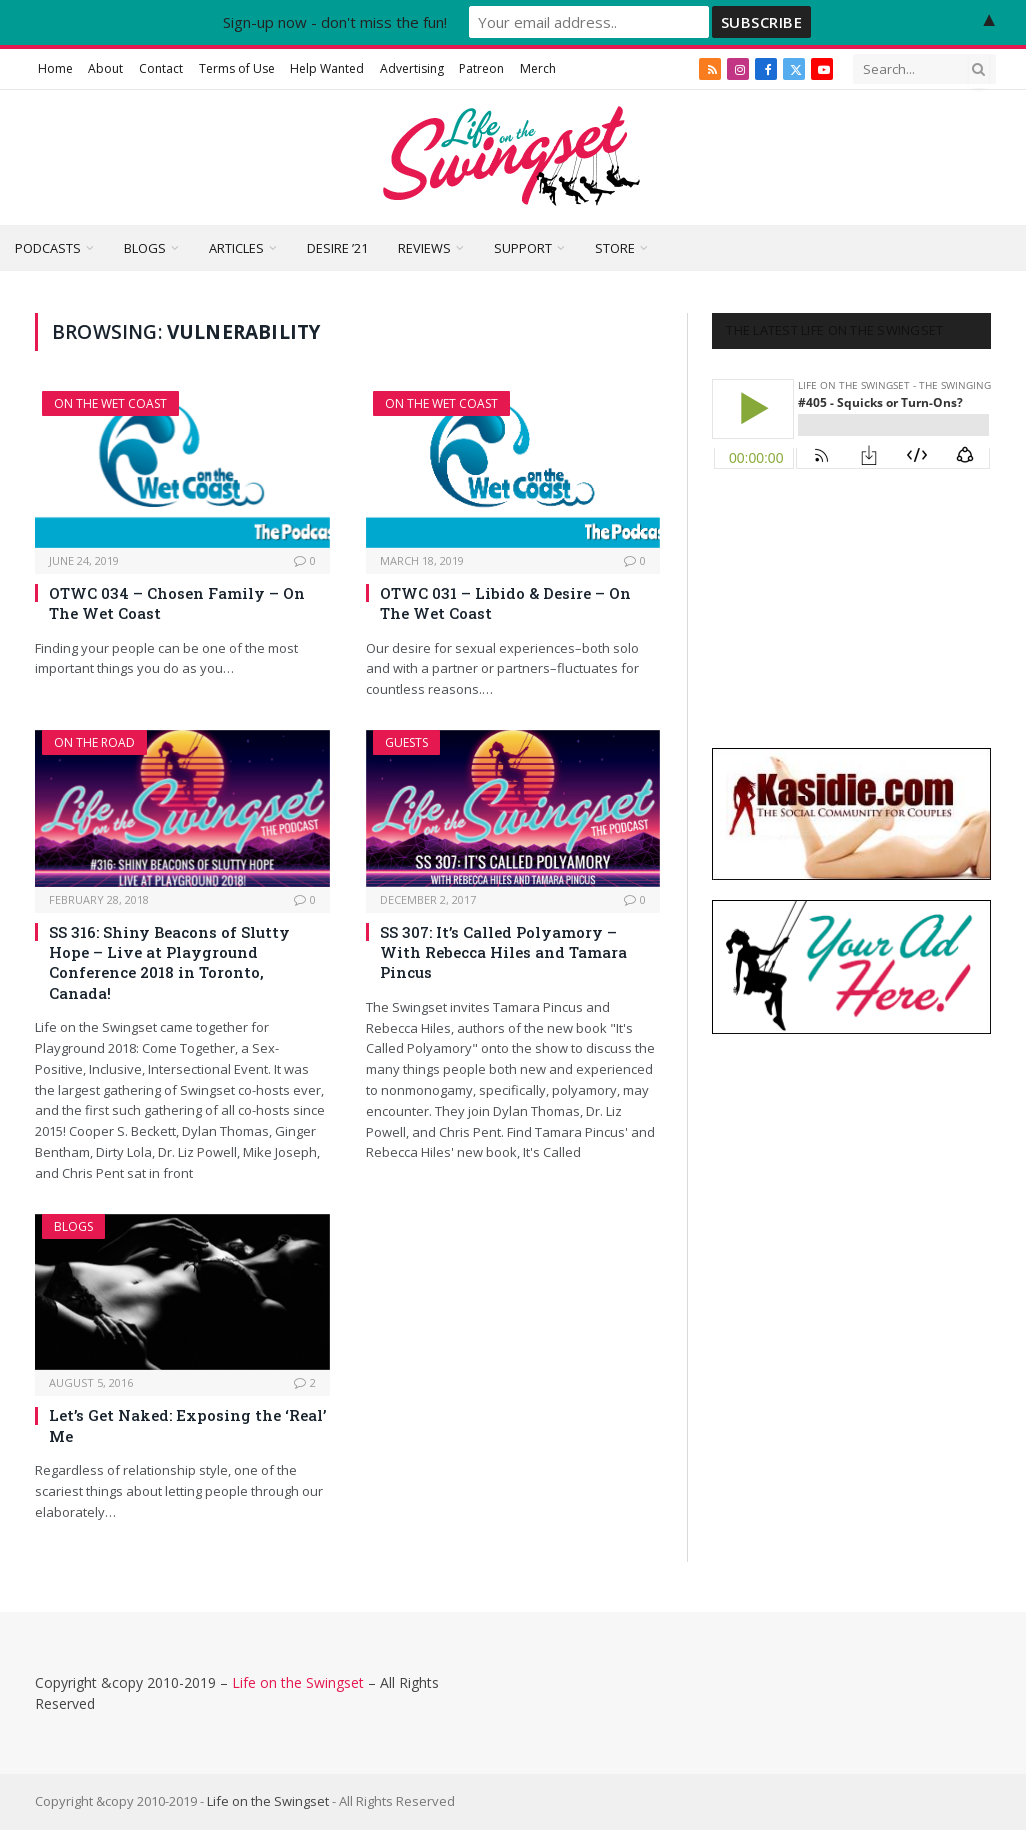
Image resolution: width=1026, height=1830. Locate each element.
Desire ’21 (337, 248)
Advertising (412, 68)
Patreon (481, 68)
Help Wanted (327, 68)
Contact (161, 68)
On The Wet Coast (110, 403)
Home (55, 68)
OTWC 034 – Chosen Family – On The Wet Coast (177, 603)
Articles (236, 248)
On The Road (94, 742)
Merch (538, 68)
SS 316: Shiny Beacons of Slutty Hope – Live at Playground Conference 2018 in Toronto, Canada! (169, 962)
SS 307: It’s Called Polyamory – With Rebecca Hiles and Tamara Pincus (503, 952)
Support (523, 248)
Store (615, 248)
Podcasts (48, 248)
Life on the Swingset (298, 1682)
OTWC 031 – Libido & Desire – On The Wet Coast (505, 603)
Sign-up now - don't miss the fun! (335, 22)
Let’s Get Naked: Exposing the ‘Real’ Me (187, 1425)
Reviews (424, 248)
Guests (406, 742)
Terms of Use (237, 68)
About (105, 68)
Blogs (145, 248)
